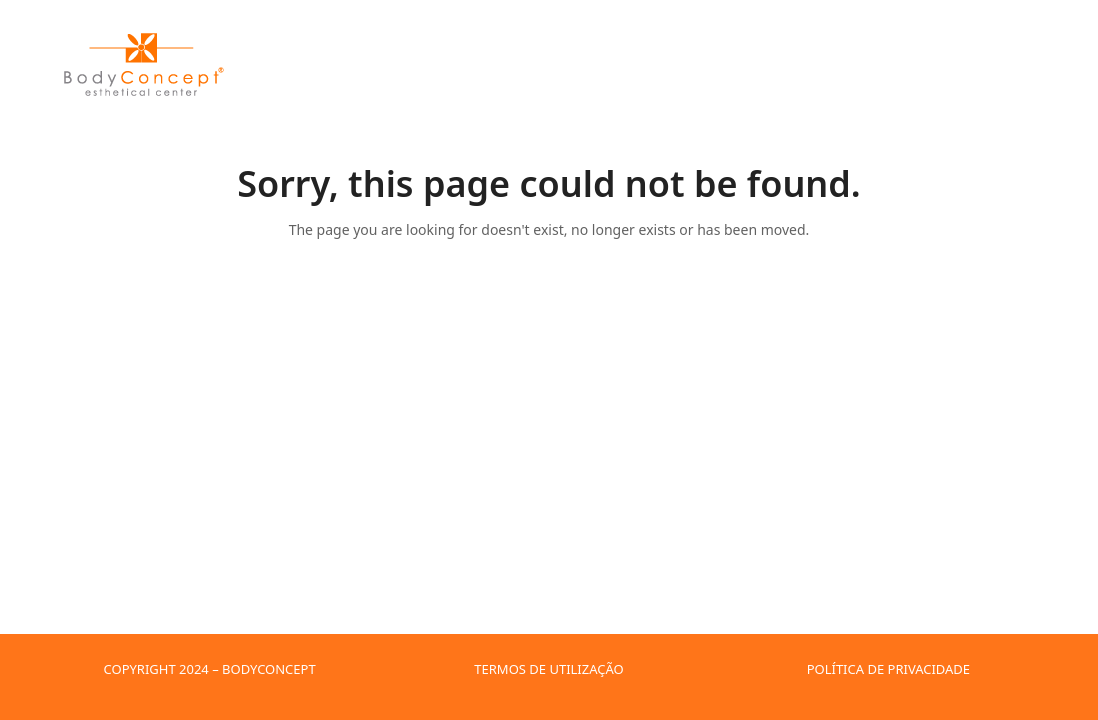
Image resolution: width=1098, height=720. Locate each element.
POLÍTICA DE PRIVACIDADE (888, 669)
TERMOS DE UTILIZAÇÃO (548, 669)
